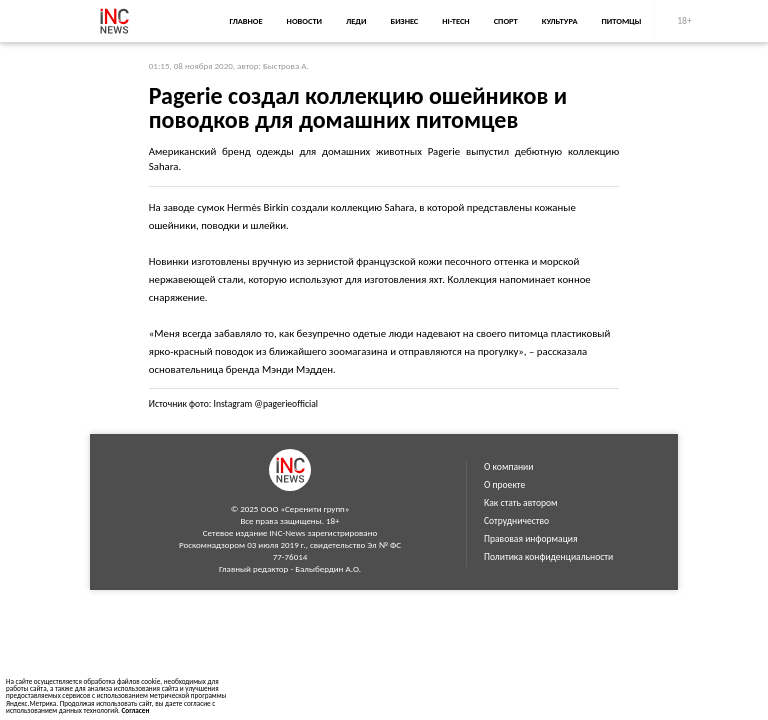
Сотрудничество (516, 521)
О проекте (504, 485)
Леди (356, 21)
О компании (508, 467)
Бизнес (404, 21)
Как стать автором (521, 503)
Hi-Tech (455, 21)
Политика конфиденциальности (548, 557)
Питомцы (622, 21)
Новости (304, 21)
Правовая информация (531, 539)
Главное (245, 21)
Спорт (506, 21)
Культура (560, 21)
